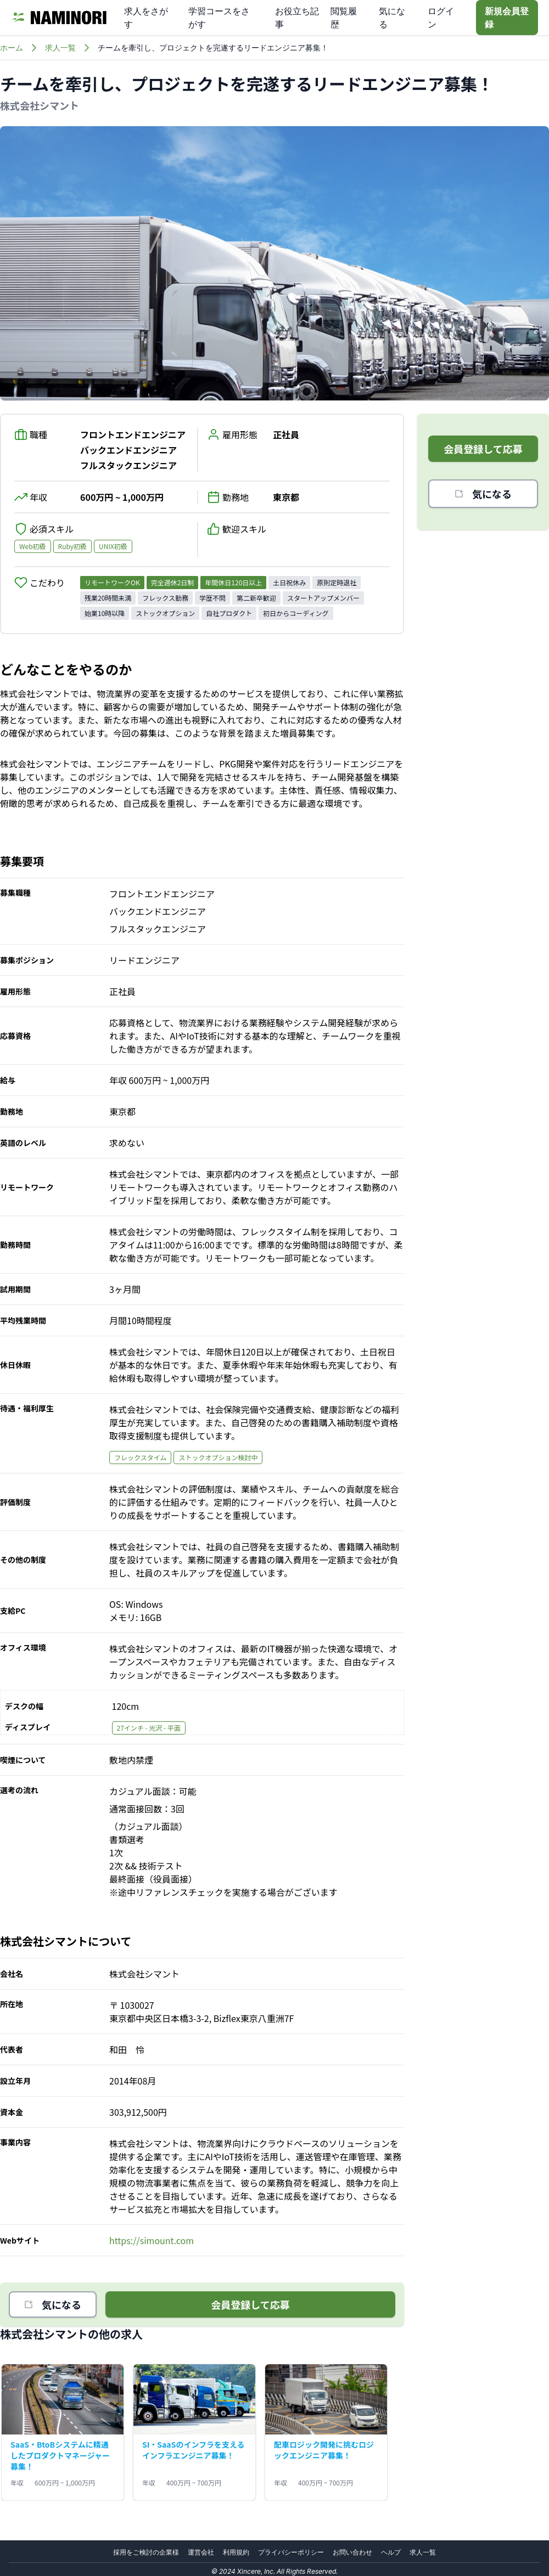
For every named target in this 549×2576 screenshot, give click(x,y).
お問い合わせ (352, 2552)
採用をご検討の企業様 (146, 2552)
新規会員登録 (507, 17)
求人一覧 (60, 47)
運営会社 (201, 2552)
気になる (52, 2304)
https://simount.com (151, 2240)
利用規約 (236, 2552)
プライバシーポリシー (291, 2552)
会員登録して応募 (250, 2304)
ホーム (11, 47)
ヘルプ (391, 2552)
